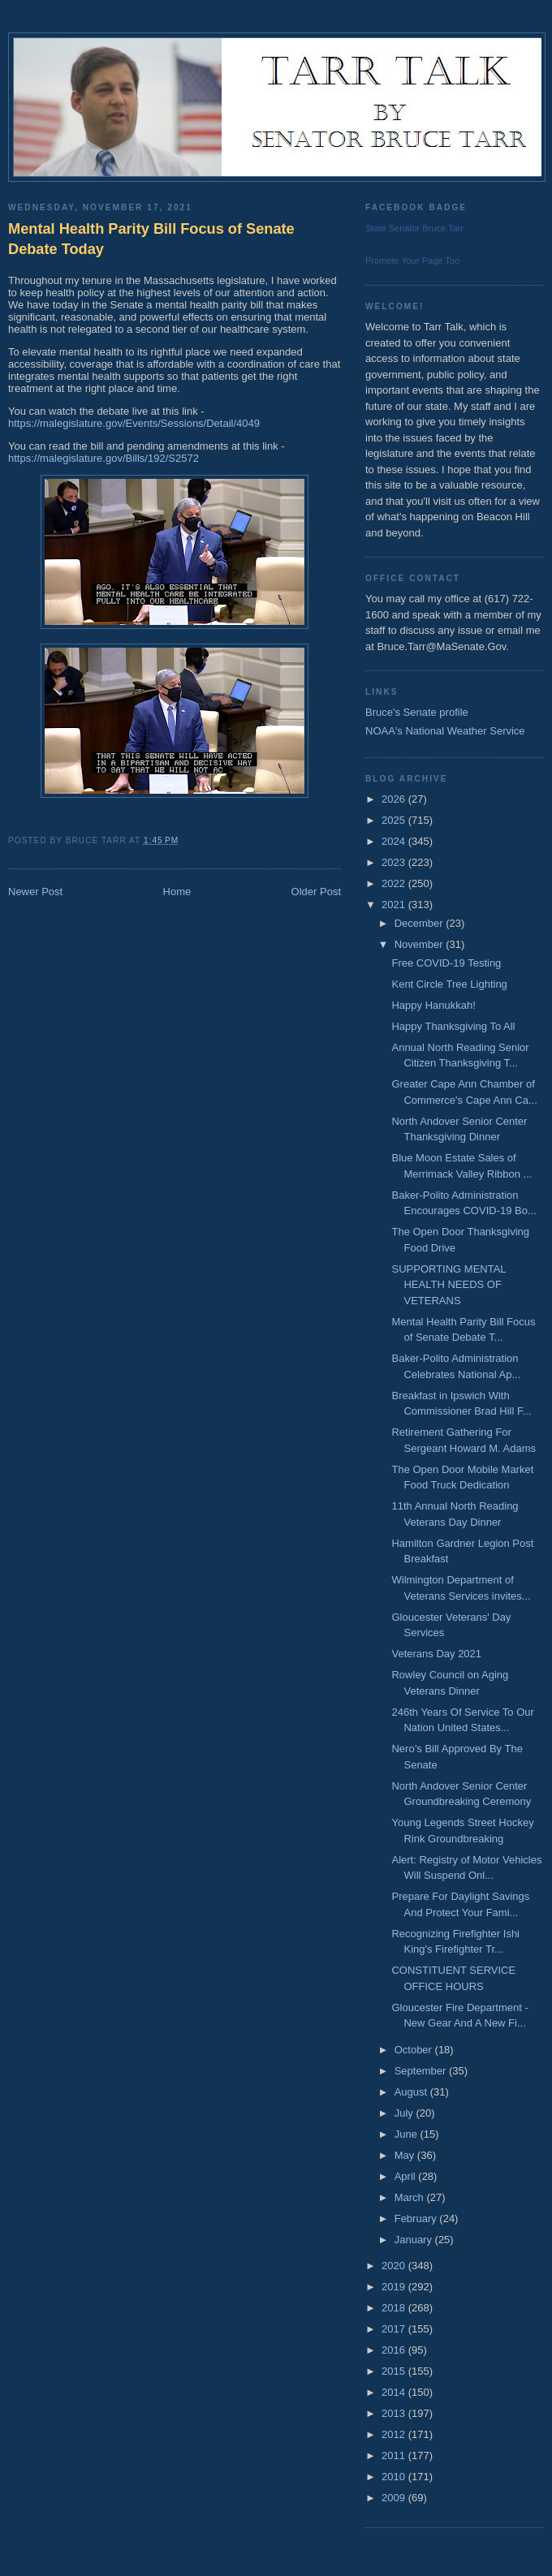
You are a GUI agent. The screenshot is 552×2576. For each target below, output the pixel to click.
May (406, 2155)
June (407, 2134)
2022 (395, 883)
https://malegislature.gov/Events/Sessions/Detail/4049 (134, 423)
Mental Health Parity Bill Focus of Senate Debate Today (151, 239)
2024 (395, 841)
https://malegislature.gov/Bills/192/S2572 (103, 458)
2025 (395, 820)
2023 (395, 862)
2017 (395, 2329)
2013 (395, 2413)
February (417, 2218)
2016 (395, 2350)
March (411, 2197)
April (407, 2176)
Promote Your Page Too (412, 260)
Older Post (316, 891)
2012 (395, 2434)
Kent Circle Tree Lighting (449, 984)
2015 (395, 2371)
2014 (395, 2392)
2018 (395, 2308)
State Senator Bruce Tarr (414, 228)
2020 (395, 2265)
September (422, 2071)
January (415, 2240)
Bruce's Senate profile (416, 712)
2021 (395, 904)
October (415, 2050)
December (420, 923)
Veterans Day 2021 (436, 1654)
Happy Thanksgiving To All (453, 1026)
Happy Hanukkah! (433, 1005)
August (412, 2092)
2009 (395, 2498)
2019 (395, 2287)
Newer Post (35, 891)
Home (177, 891)
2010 (395, 2476)
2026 (395, 799)
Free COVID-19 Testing (446, 963)
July (405, 2113)
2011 (395, 2455)
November (420, 944)
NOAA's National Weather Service (445, 731)
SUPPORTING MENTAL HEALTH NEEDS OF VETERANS (448, 1285)
